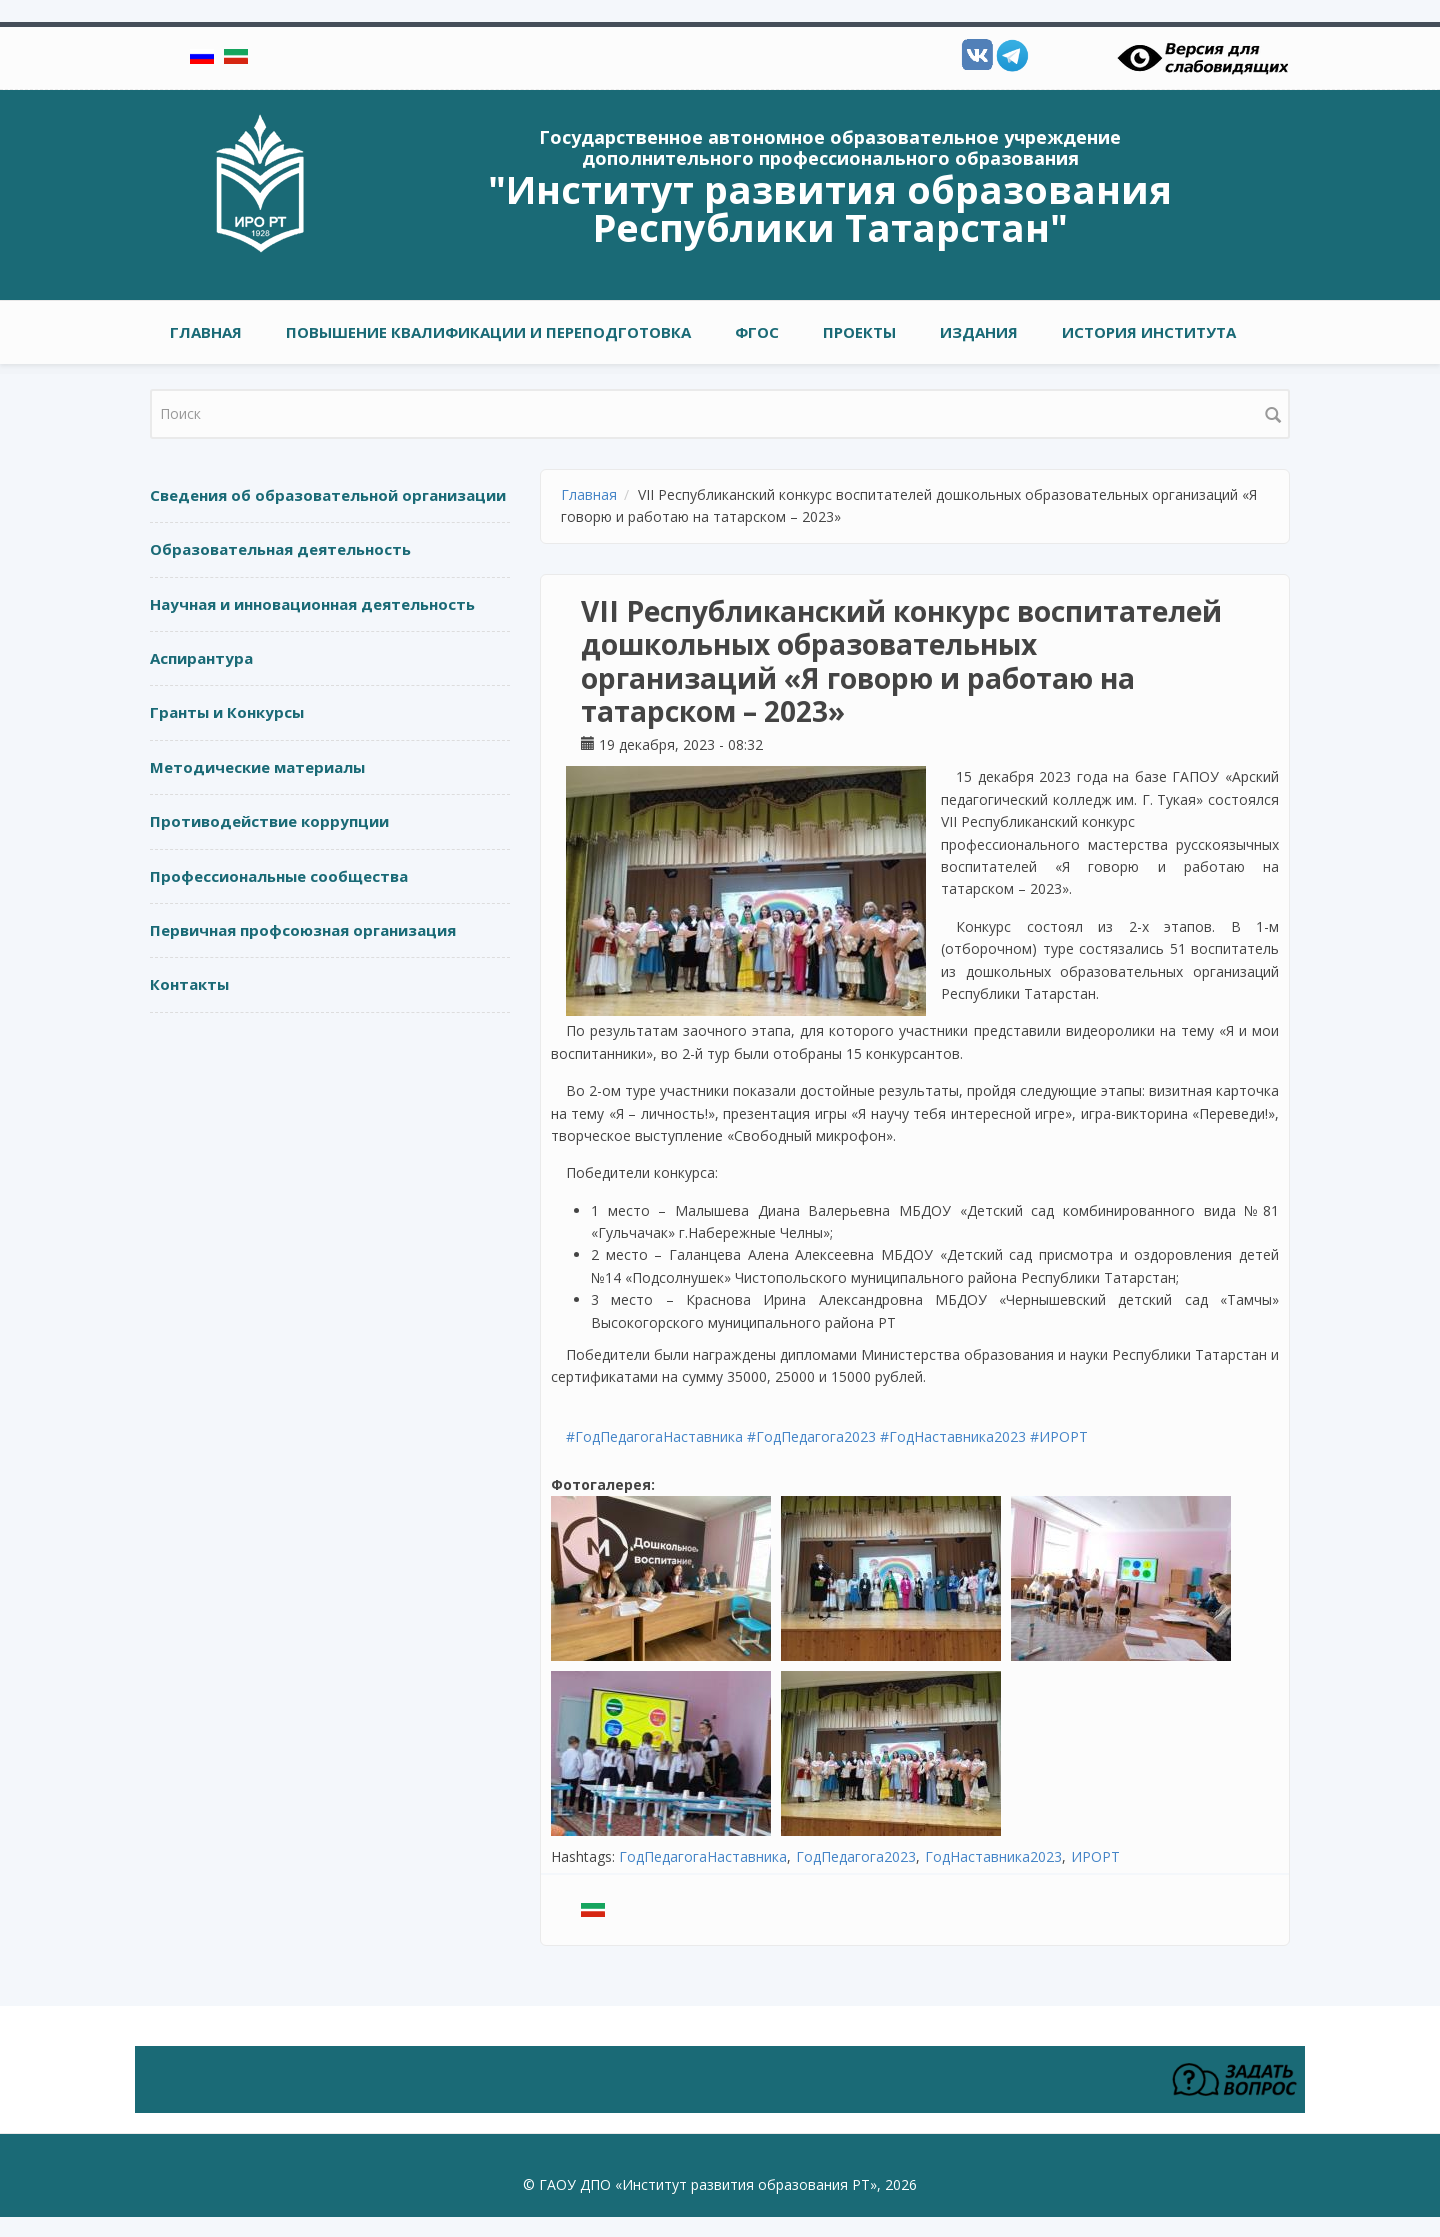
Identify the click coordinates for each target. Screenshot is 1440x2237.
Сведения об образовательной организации (328, 495)
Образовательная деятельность (280, 549)
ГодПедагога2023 (856, 1856)
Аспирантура (201, 658)
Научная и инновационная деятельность (312, 604)
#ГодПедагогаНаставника (654, 1436)
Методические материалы (257, 767)
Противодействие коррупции (269, 821)
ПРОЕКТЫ (859, 332)
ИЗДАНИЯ (979, 332)
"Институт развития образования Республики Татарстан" (830, 208)
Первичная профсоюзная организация (303, 930)
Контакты (189, 984)
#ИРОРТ (1059, 1436)
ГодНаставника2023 (993, 1856)
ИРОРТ (1095, 1856)
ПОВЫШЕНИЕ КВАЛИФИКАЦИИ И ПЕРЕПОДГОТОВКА (488, 332)
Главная (206, 332)
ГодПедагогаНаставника (703, 1856)
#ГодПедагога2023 (811, 1436)
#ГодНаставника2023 (953, 1436)
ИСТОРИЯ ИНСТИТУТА (1149, 332)
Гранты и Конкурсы (227, 712)
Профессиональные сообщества (279, 876)
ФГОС (757, 332)
